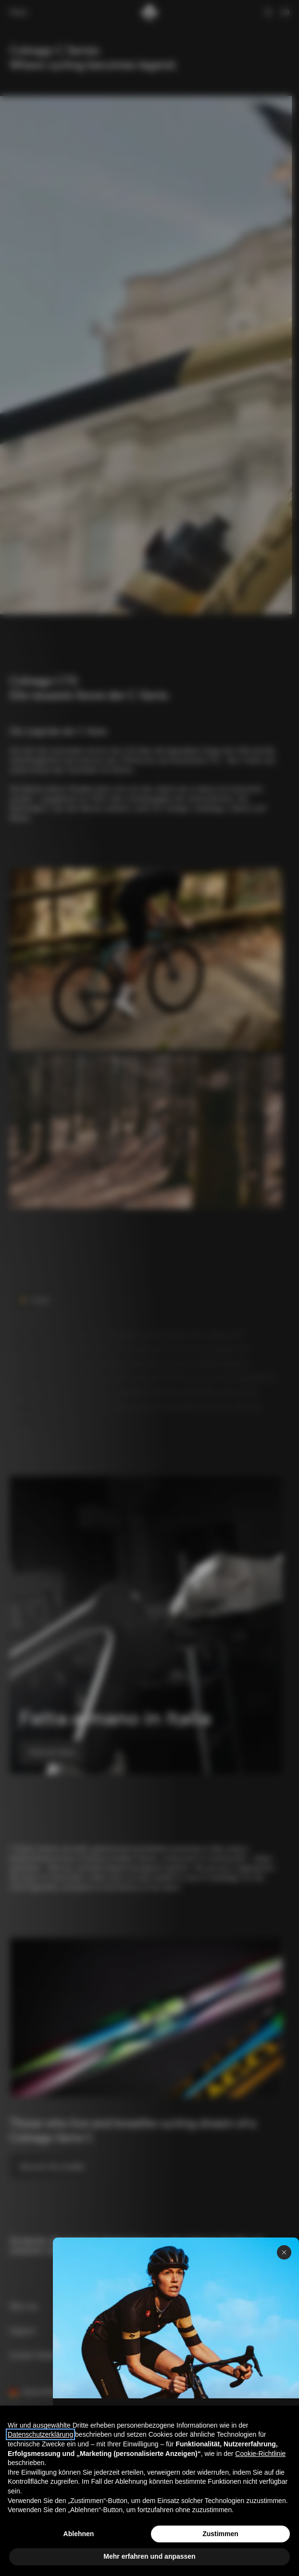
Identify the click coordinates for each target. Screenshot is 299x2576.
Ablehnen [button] (78, 2534)
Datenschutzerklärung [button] (40, 2434)
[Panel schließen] (284, 2252)
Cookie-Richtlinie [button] (260, 2453)
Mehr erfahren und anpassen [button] (149, 2556)
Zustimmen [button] (220, 2534)
